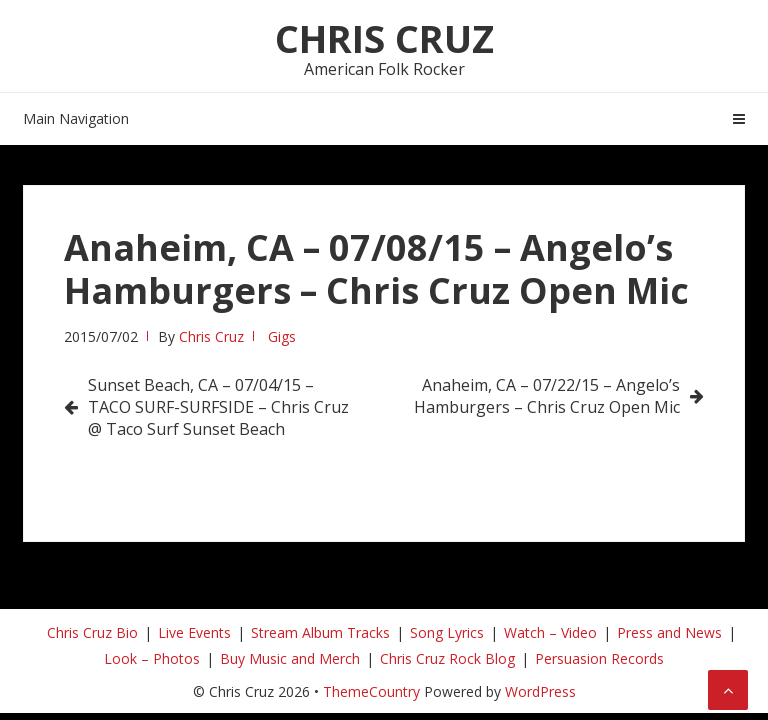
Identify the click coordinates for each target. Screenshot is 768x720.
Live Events (194, 632)
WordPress (540, 691)
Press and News (669, 632)
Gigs (282, 336)
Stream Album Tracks (320, 632)
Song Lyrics (447, 632)
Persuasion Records (599, 658)
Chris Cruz (384, 38)
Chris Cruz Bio (92, 632)
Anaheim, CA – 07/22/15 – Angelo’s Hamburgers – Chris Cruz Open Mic (547, 396)
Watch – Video (550, 632)
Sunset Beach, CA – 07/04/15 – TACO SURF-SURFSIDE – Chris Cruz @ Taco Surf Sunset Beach (218, 407)
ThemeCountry (371, 691)
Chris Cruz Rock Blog (447, 658)
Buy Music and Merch (290, 658)
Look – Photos (152, 658)
